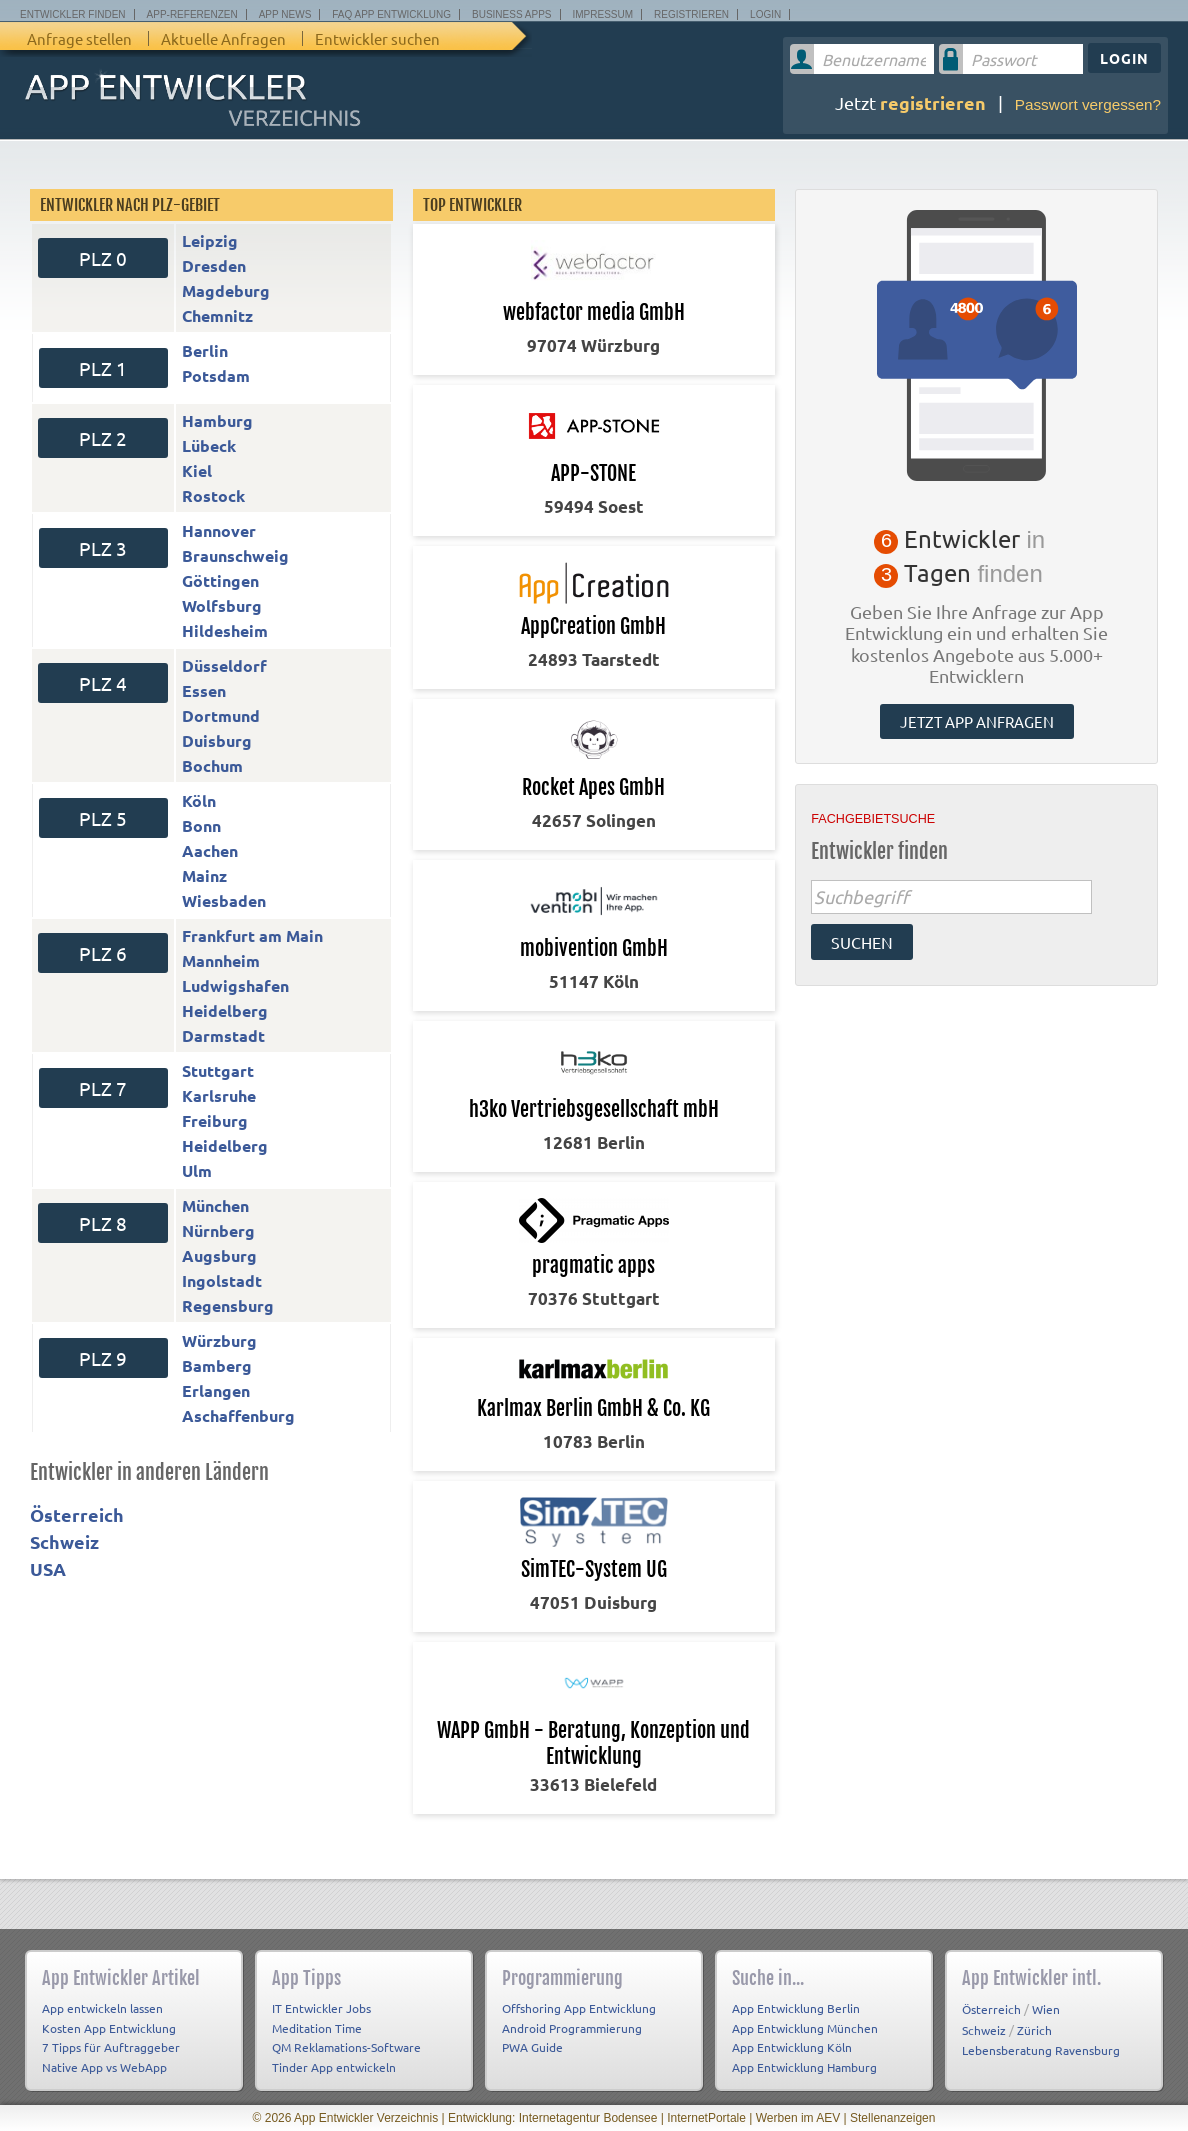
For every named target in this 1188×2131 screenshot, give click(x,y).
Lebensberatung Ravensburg (1041, 2050)
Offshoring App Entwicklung (579, 2008)
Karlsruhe (219, 1095)
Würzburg (219, 1340)
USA (48, 1568)
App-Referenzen (192, 14)
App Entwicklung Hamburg (804, 2067)
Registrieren (691, 14)
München (215, 1205)
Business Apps (511, 14)
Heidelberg (225, 1010)
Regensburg (228, 1305)
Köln (199, 800)
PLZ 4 (103, 683)
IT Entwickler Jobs (321, 2008)
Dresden (214, 265)
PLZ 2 (103, 438)
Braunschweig (235, 555)
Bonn (201, 825)
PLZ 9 (103, 1358)
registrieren (933, 102)
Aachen (210, 850)
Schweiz (64, 1541)
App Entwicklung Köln (792, 2047)
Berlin (205, 350)
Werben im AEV (798, 2118)
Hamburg (217, 420)
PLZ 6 (103, 953)
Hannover (219, 530)
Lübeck (209, 445)
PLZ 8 (103, 1223)
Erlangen (216, 1390)
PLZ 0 (103, 258)
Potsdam (216, 375)
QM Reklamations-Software (346, 2047)
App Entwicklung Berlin (796, 2008)
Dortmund (221, 715)
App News (285, 14)
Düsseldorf (224, 665)
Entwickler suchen (377, 38)
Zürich (1034, 2030)
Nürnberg (218, 1230)
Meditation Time (317, 2028)
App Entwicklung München (805, 2028)
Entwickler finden (73, 14)
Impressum (603, 14)
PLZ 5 (103, 818)
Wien (1046, 2009)
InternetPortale (706, 2118)
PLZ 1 (103, 368)
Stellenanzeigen (892, 2118)
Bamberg (217, 1365)
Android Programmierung (572, 2028)
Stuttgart (218, 1070)
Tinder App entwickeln (334, 2067)
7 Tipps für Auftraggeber (111, 2047)
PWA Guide (532, 2047)
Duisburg (217, 740)
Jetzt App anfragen (977, 721)
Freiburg (215, 1120)
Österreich (77, 1514)
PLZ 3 (103, 548)
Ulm (197, 1170)
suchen (862, 942)
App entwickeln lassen (102, 2008)
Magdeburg (226, 290)
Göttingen (220, 580)
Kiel (197, 470)
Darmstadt (223, 1035)
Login (765, 14)
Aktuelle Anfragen (223, 38)
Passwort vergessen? (1088, 104)
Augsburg (219, 1255)
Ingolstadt (222, 1280)
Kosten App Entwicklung (109, 2028)
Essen (204, 690)
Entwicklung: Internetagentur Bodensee (552, 2118)
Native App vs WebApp (104, 2067)
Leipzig (210, 240)
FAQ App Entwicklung (391, 14)
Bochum (212, 765)
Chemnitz (217, 315)
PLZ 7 (103, 1088)
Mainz (204, 875)
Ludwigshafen (235, 985)
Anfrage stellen (79, 38)
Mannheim (221, 960)
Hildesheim (225, 630)
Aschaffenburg (238, 1415)
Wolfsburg (222, 605)
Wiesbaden (224, 900)
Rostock (213, 495)
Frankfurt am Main (252, 935)
